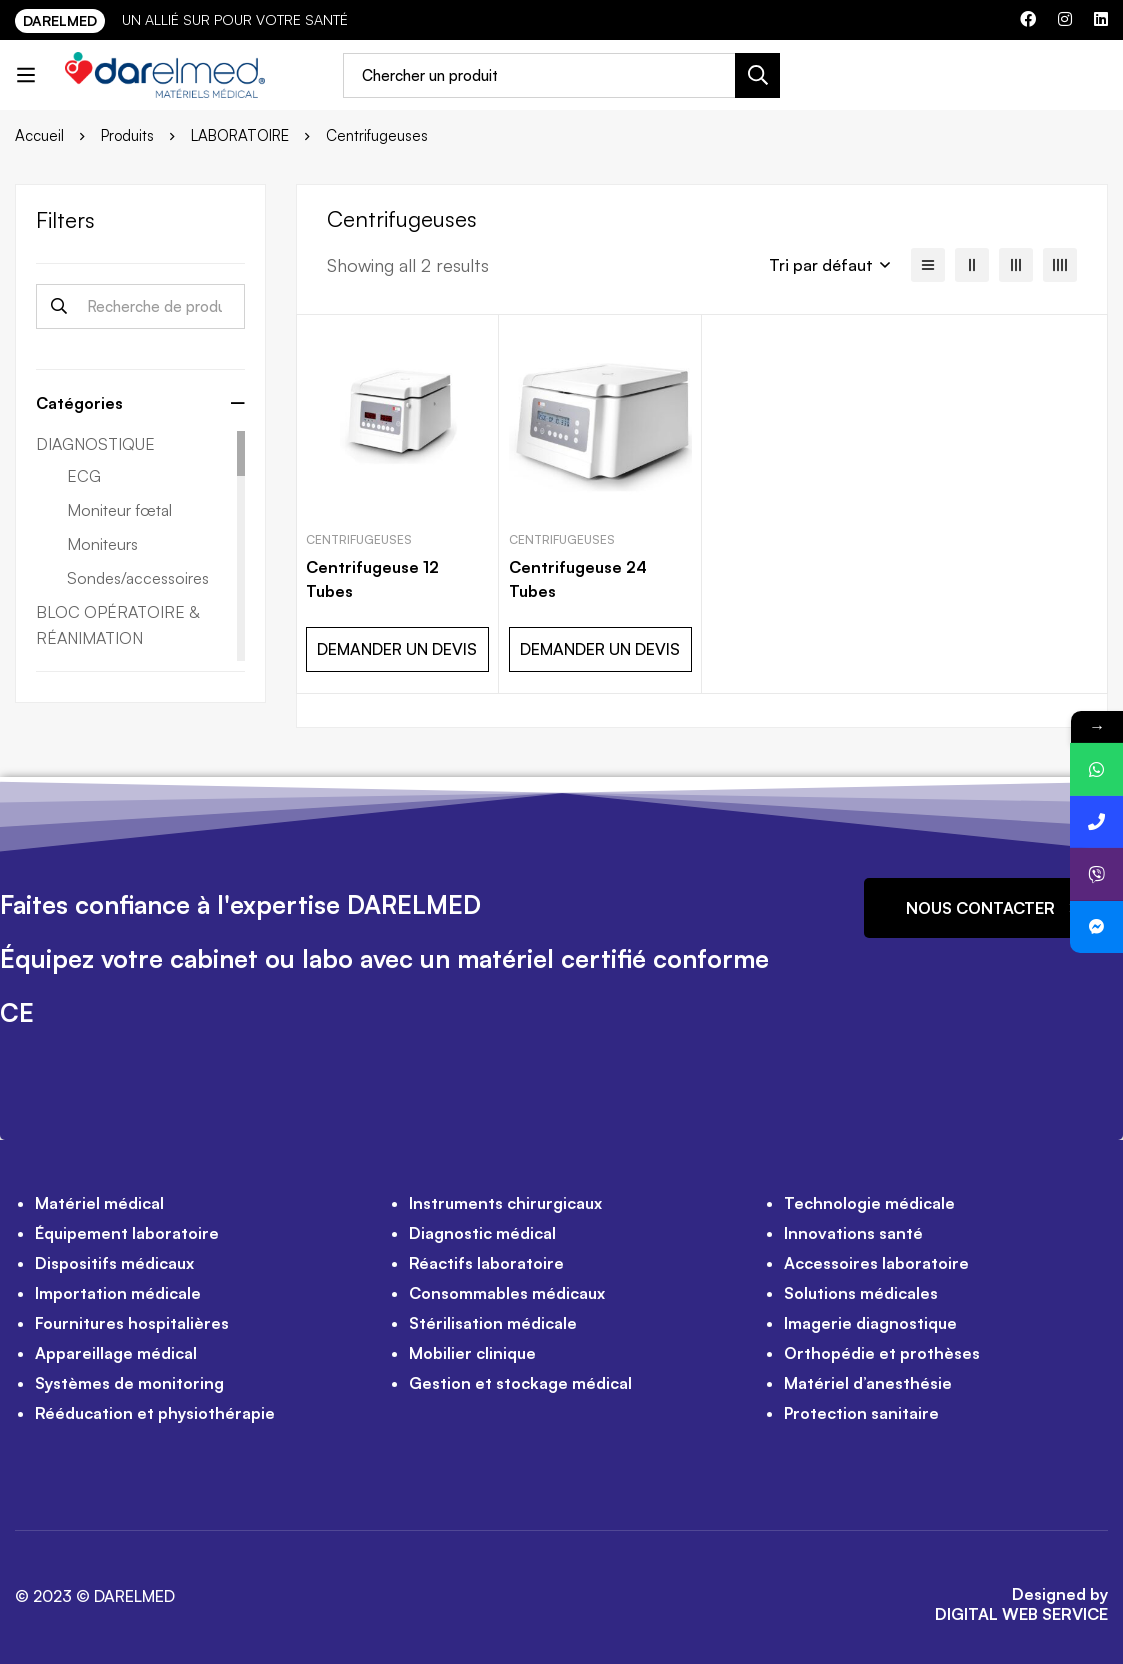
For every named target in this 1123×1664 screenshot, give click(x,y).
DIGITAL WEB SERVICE (1021, 1614)
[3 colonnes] (1016, 265)
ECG (84, 476)
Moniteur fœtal (119, 510)
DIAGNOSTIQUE (95, 444)
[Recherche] (757, 75)
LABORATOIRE (240, 135)
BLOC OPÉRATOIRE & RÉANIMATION (117, 625)
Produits (127, 135)
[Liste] (928, 265)
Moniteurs (102, 544)
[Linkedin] (1101, 19)
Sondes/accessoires (138, 578)
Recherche (58, 306)
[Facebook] (1028, 19)
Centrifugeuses (359, 539)
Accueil (39, 135)
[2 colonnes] (972, 265)
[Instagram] (1065, 19)
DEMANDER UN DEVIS (397, 649)
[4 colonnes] (1060, 265)
